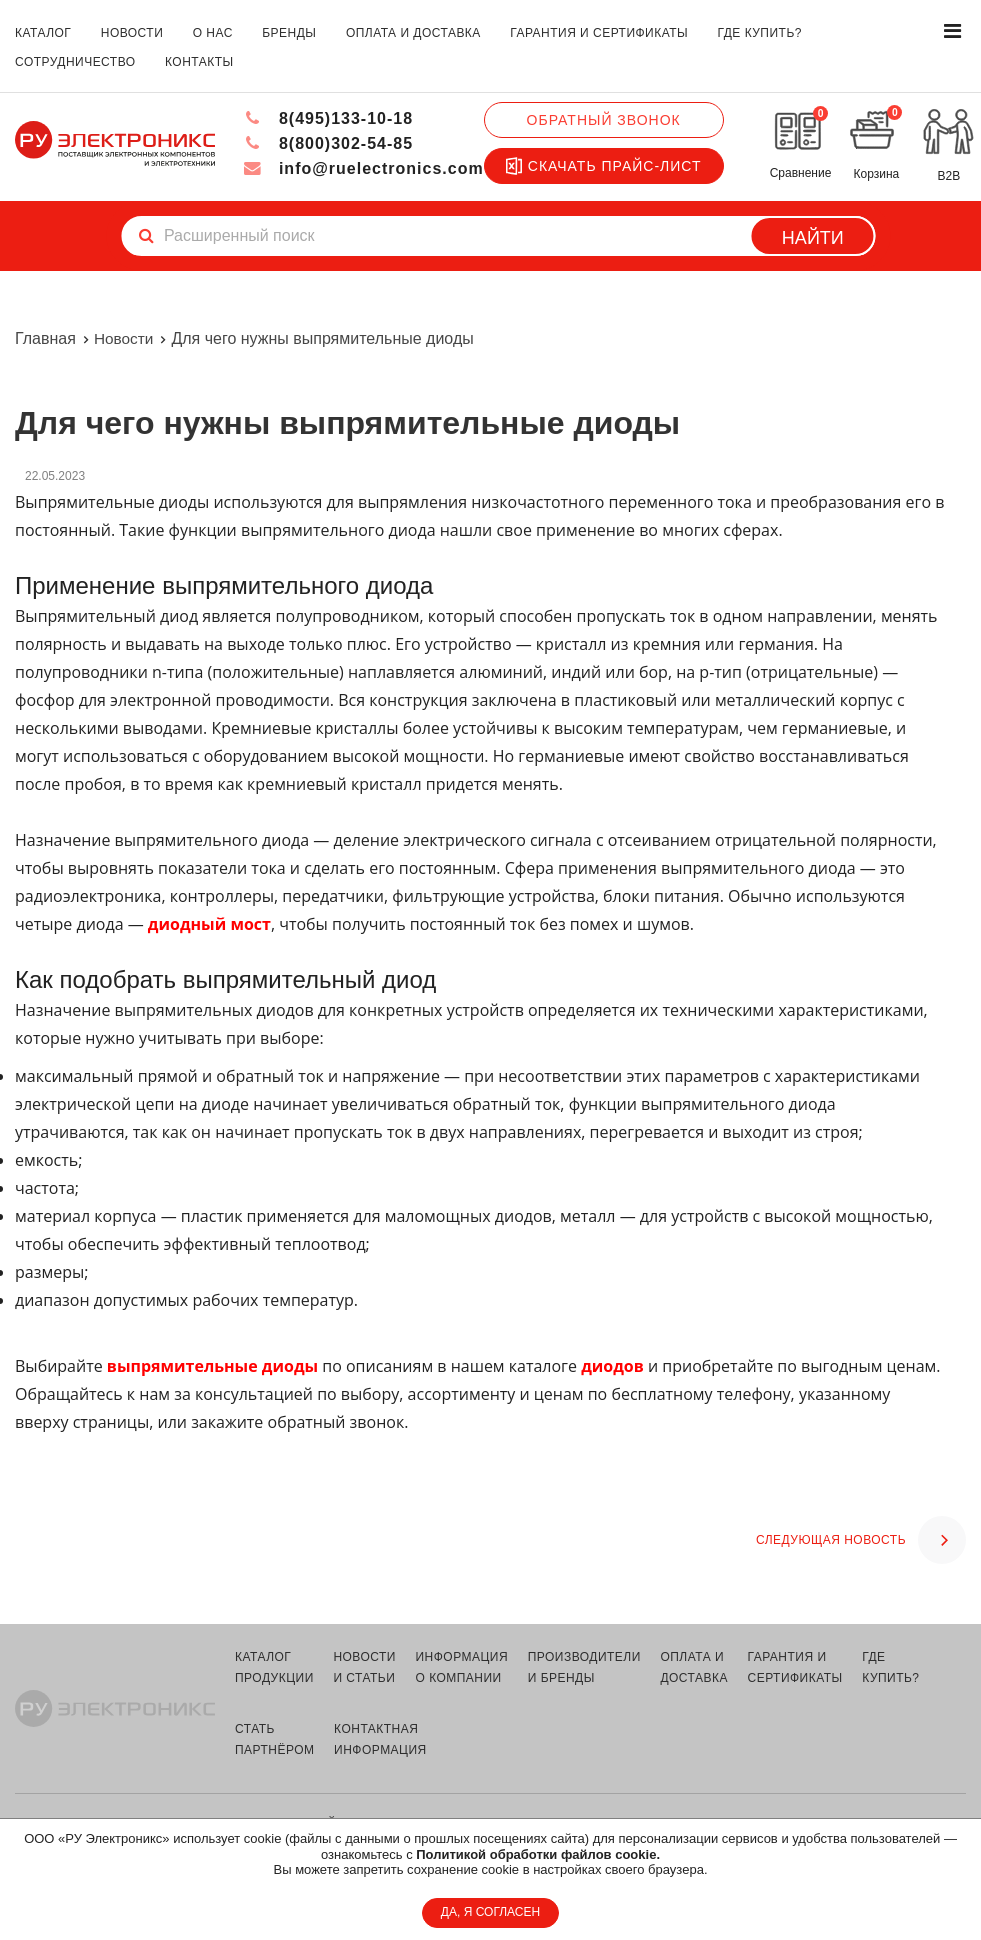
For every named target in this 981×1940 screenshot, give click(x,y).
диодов (612, 1366)
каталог (43, 33)
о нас (213, 33)
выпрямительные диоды (212, 1366)
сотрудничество (75, 62)
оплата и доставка (413, 33)
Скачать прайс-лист (603, 166)
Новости (125, 338)
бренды (289, 33)
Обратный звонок (603, 120)
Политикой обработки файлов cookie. (538, 1854)
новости (132, 33)
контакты (199, 62)
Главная (45, 338)
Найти (813, 238)
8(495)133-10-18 (328, 118)
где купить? (760, 33)
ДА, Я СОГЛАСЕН (490, 1912)
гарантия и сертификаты (599, 33)
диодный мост (209, 924)
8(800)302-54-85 (328, 143)
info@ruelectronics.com (363, 168)
